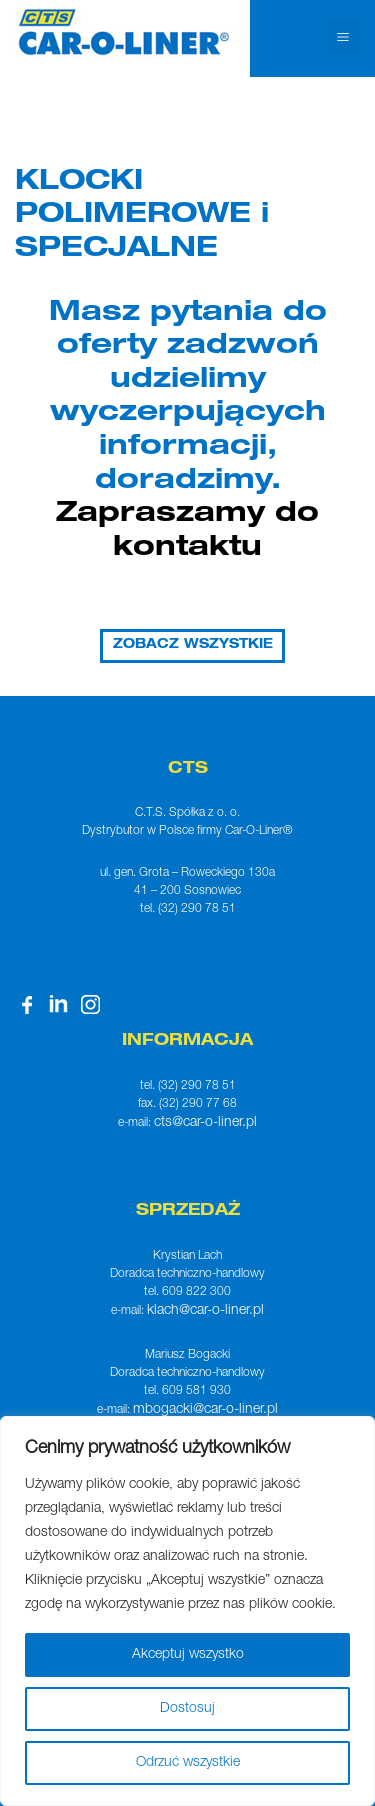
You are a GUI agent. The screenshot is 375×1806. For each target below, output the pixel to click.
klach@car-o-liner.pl (205, 1311)
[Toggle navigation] (343, 38)
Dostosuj (187, 1709)
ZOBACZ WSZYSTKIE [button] (193, 645)
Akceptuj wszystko (188, 1655)
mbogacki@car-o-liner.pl (205, 1410)
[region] (187, 1611)
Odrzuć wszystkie (188, 1763)
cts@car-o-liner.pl (205, 1123)
